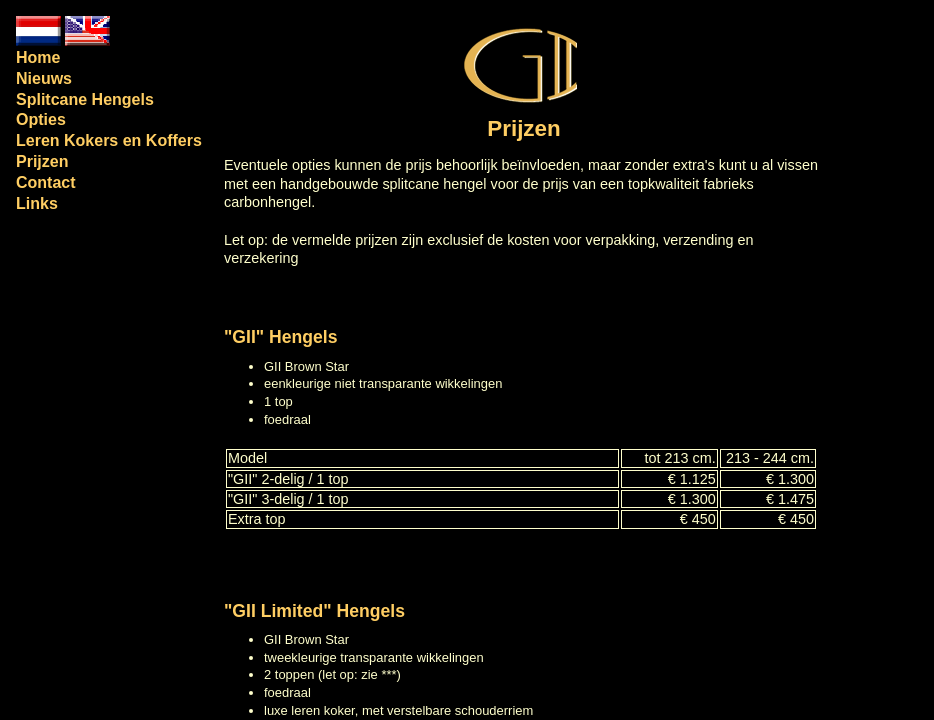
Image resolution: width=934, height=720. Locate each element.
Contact (46, 182)
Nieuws (44, 78)
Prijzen (42, 161)
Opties (41, 119)
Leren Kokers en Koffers (109, 140)
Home (38, 57)
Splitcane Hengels (85, 99)
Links (37, 203)
